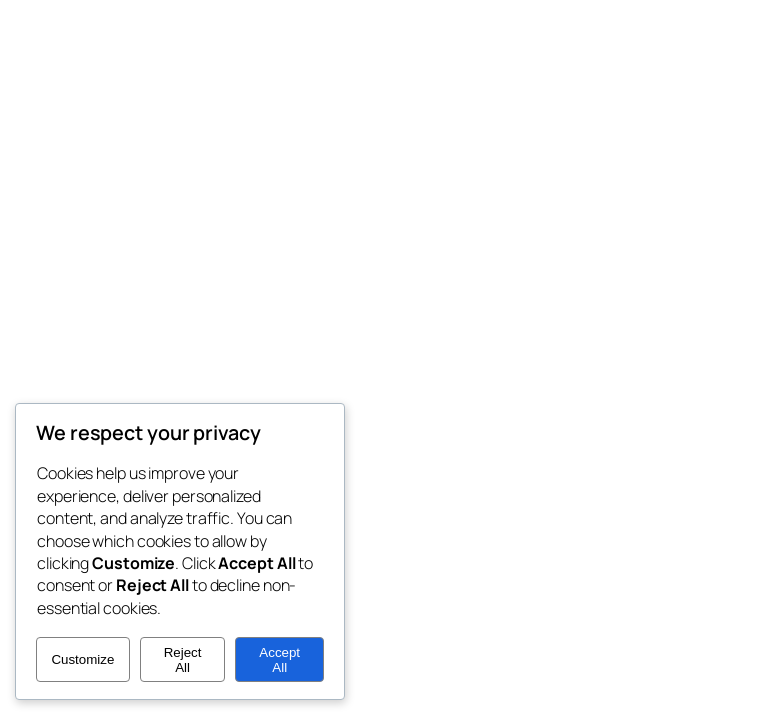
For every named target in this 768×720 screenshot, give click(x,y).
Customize (82, 659)
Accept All (279, 660)
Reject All (183, 660)
